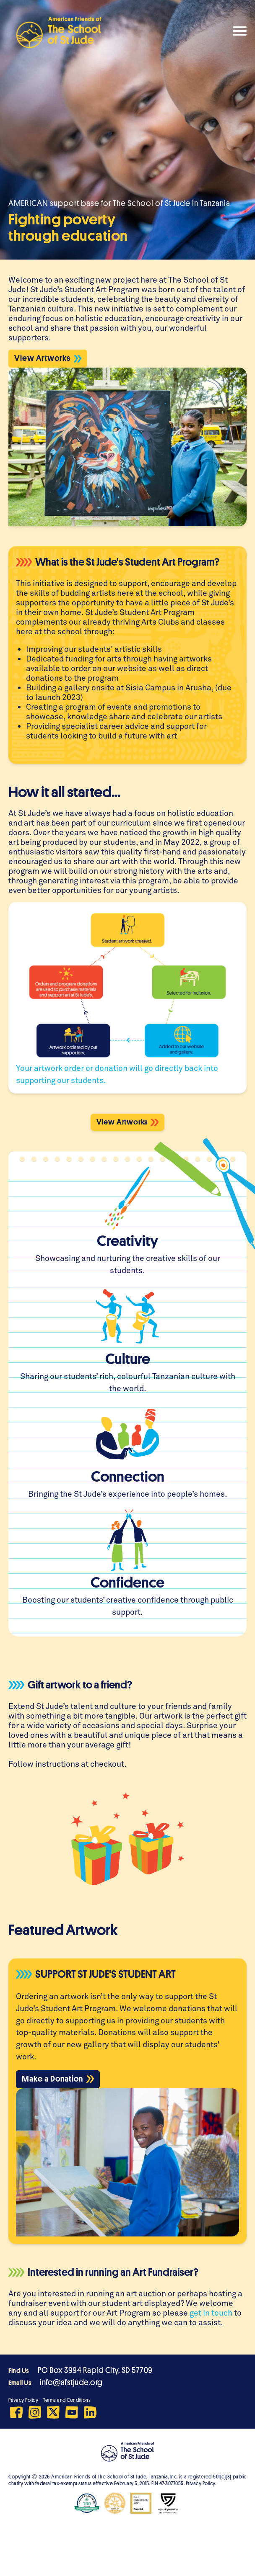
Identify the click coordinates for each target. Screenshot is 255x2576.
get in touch (211, 2312)
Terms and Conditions (67, 2400)
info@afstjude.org (71, 2382)
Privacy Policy (23, 2400)
